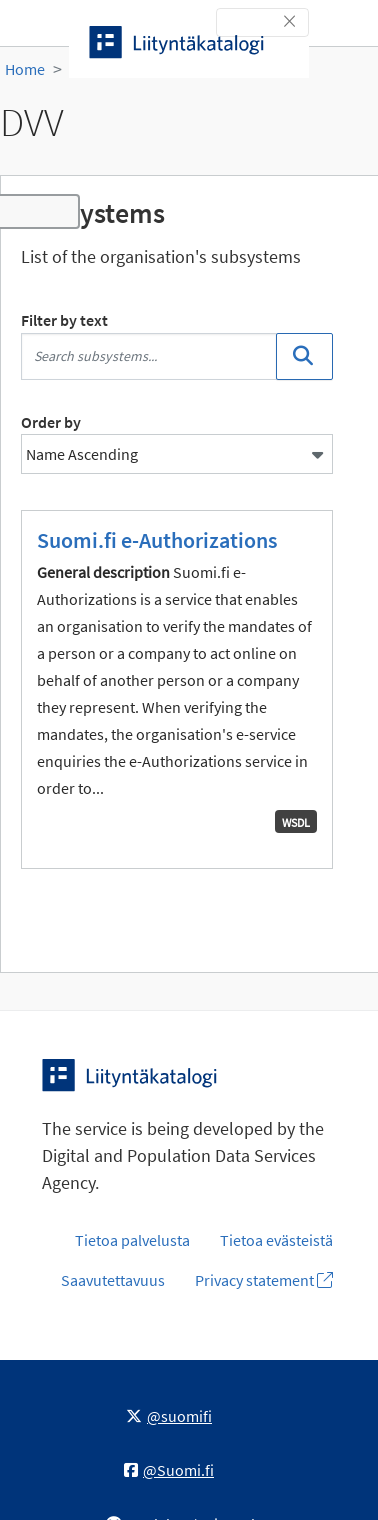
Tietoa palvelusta (132, 1240)
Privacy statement (264, 1280)
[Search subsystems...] (149, 356)
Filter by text (64, 320)
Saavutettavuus (113, 1280)
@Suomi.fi (169, 1470)
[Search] (304, 356)
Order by (51, 422)
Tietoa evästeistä (276, 1240)
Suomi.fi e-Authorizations (157, 540)
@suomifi (169, 1416)
